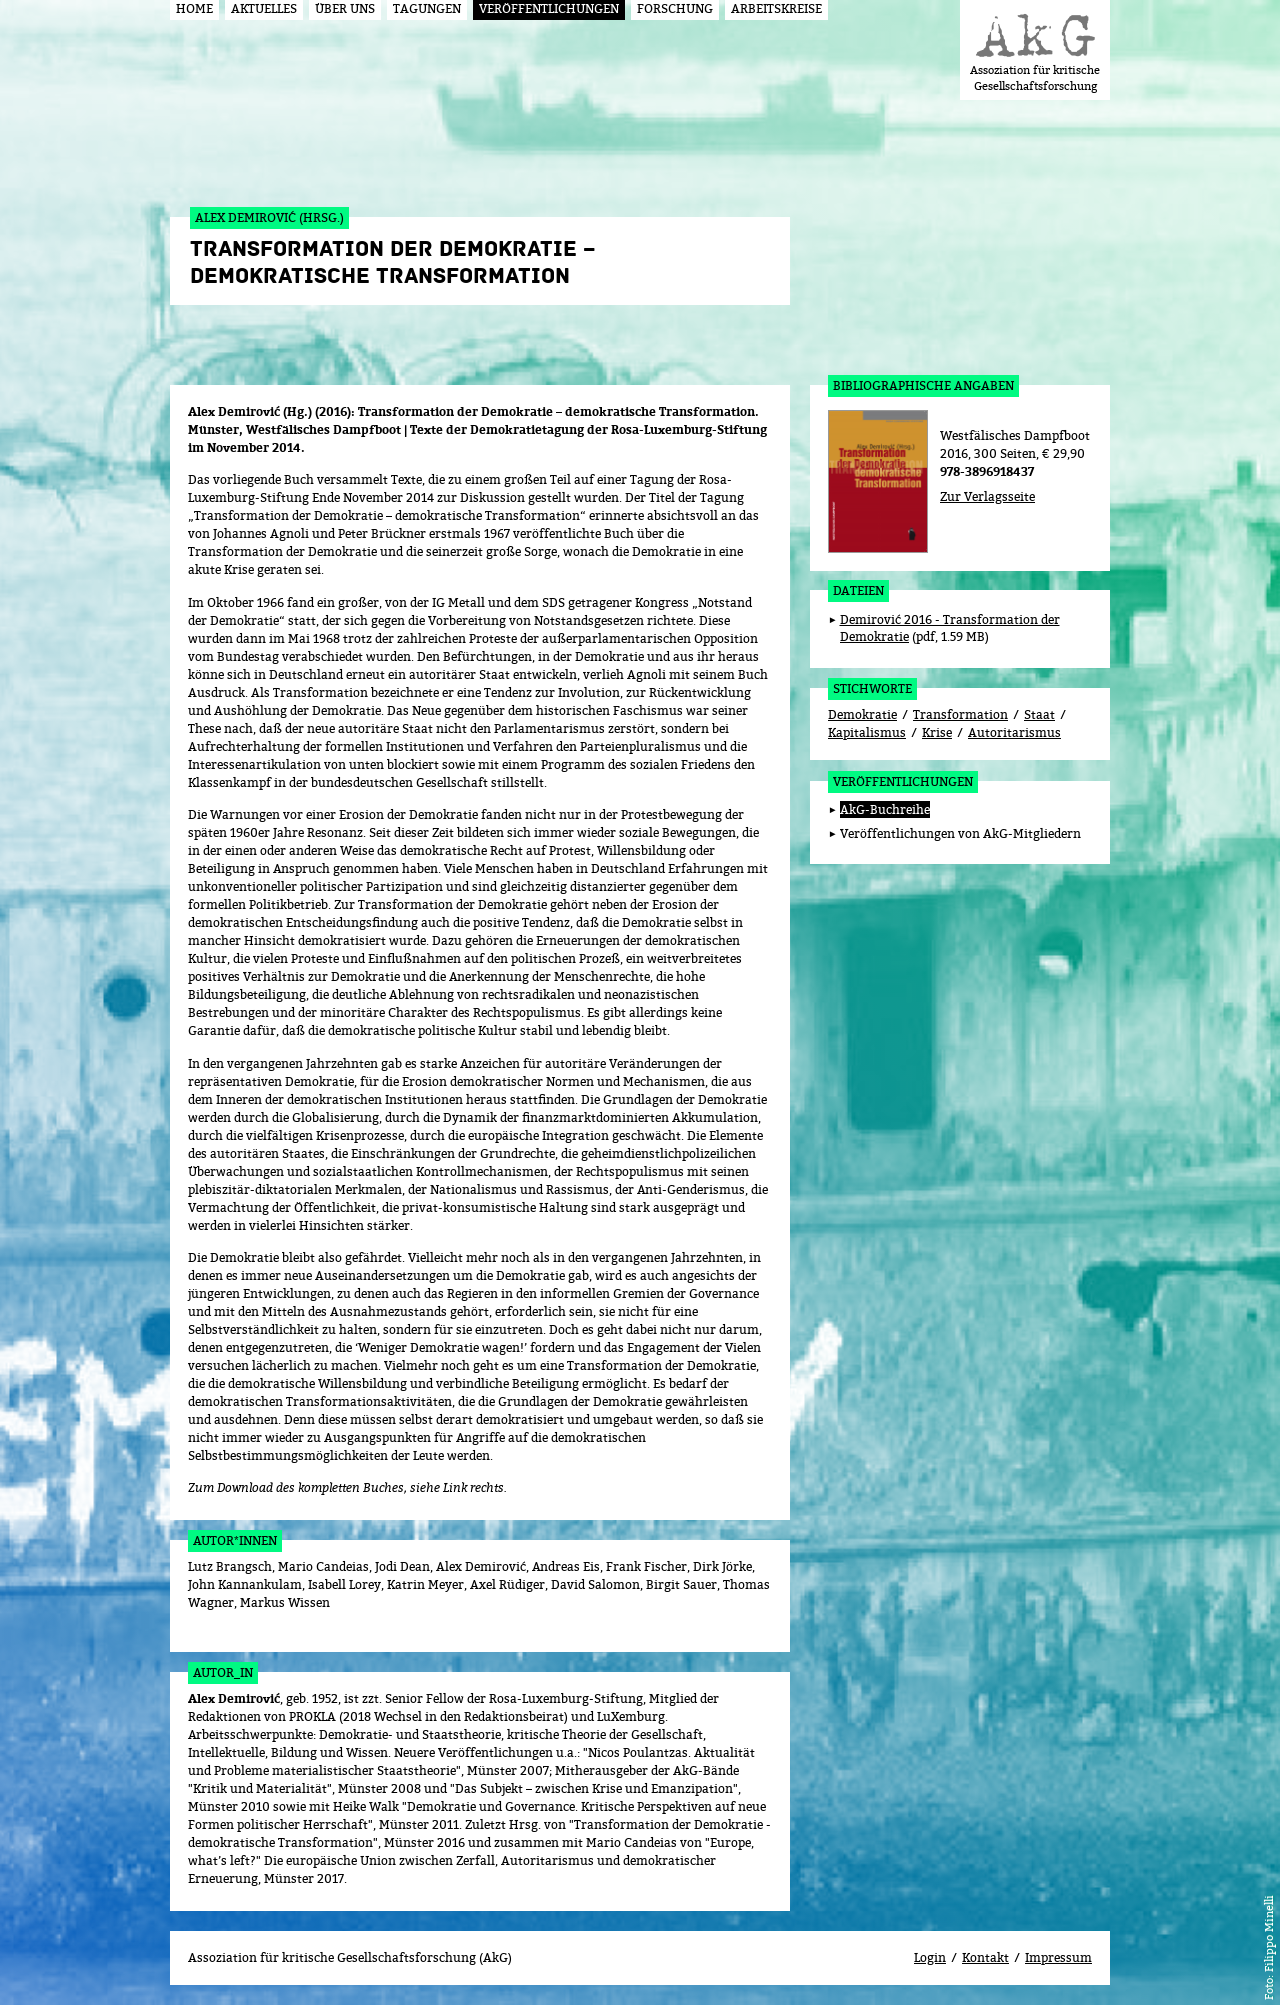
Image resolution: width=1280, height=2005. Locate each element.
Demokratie (862, 714)
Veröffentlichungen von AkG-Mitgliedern (960, 833)
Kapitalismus (867, 732)
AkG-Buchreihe (885, 809)
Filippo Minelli (1268, 1933)
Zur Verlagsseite (987, 496)
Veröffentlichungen (903, 781)
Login (930, 1957)
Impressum (1058, 1957)
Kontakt (985, 1957)
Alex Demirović (234, 1699)
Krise (937, 732)
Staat (1039, 714)
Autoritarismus (1014, 732)
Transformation (960, 714)
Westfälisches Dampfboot (1015, 435)
